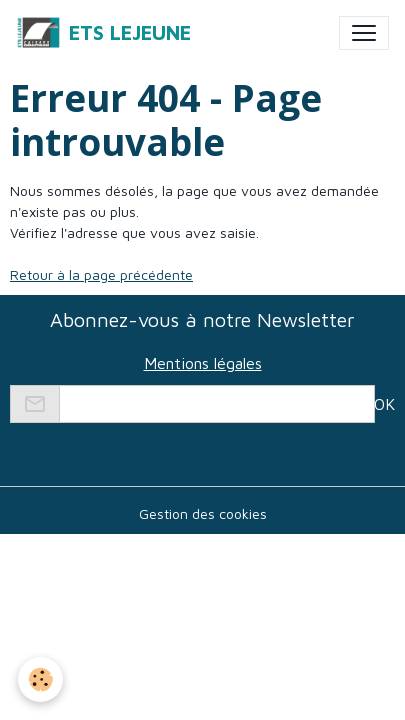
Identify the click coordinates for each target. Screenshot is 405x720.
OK (384, 404)
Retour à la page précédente (101, 274)
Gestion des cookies (203, 513)
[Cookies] (40, 679)
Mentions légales (203, 363)
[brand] (103, 33)
